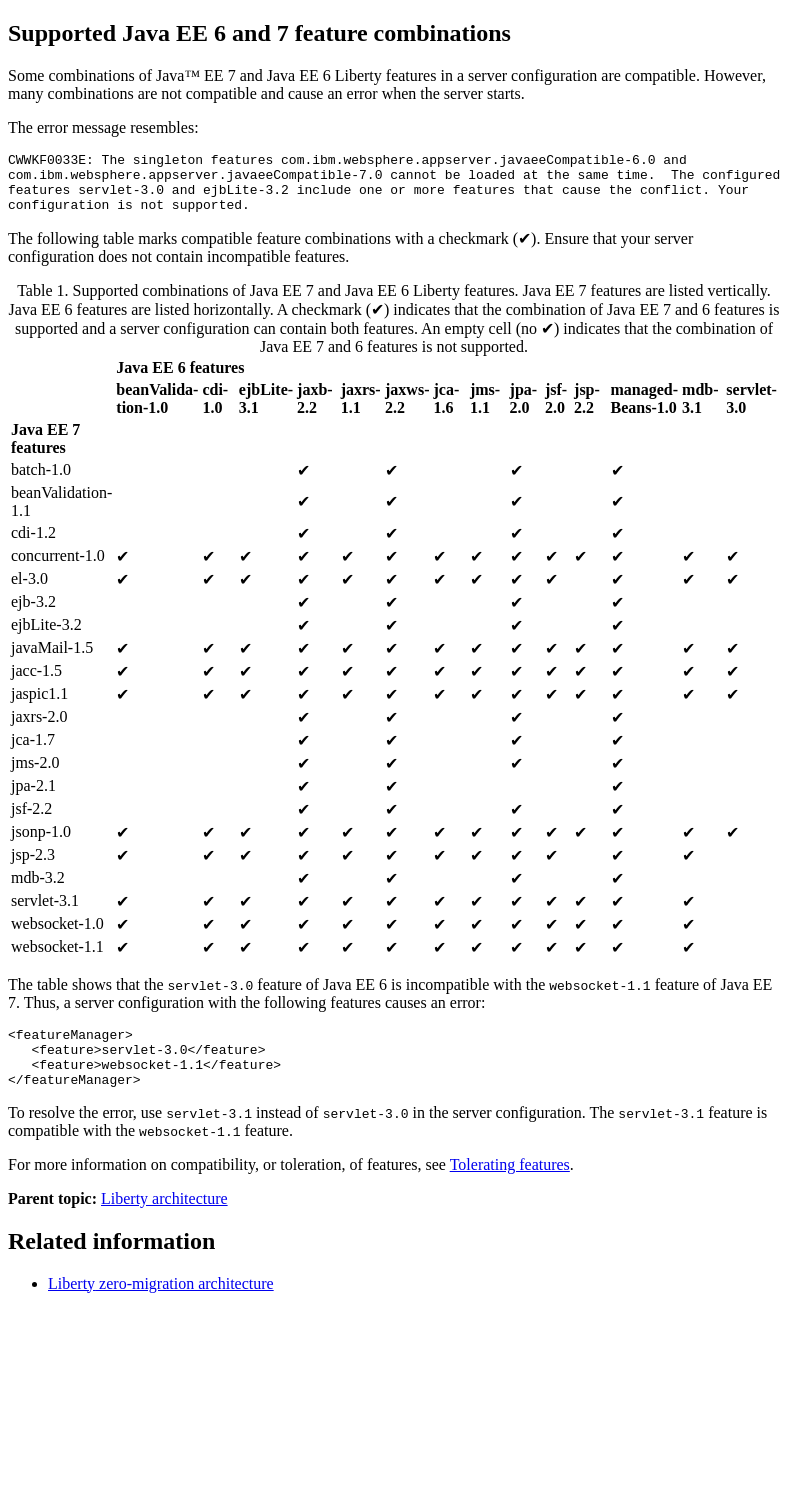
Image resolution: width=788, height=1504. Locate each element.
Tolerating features (510, 1188)
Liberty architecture (164, 1222)
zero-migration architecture (161, 1307)
